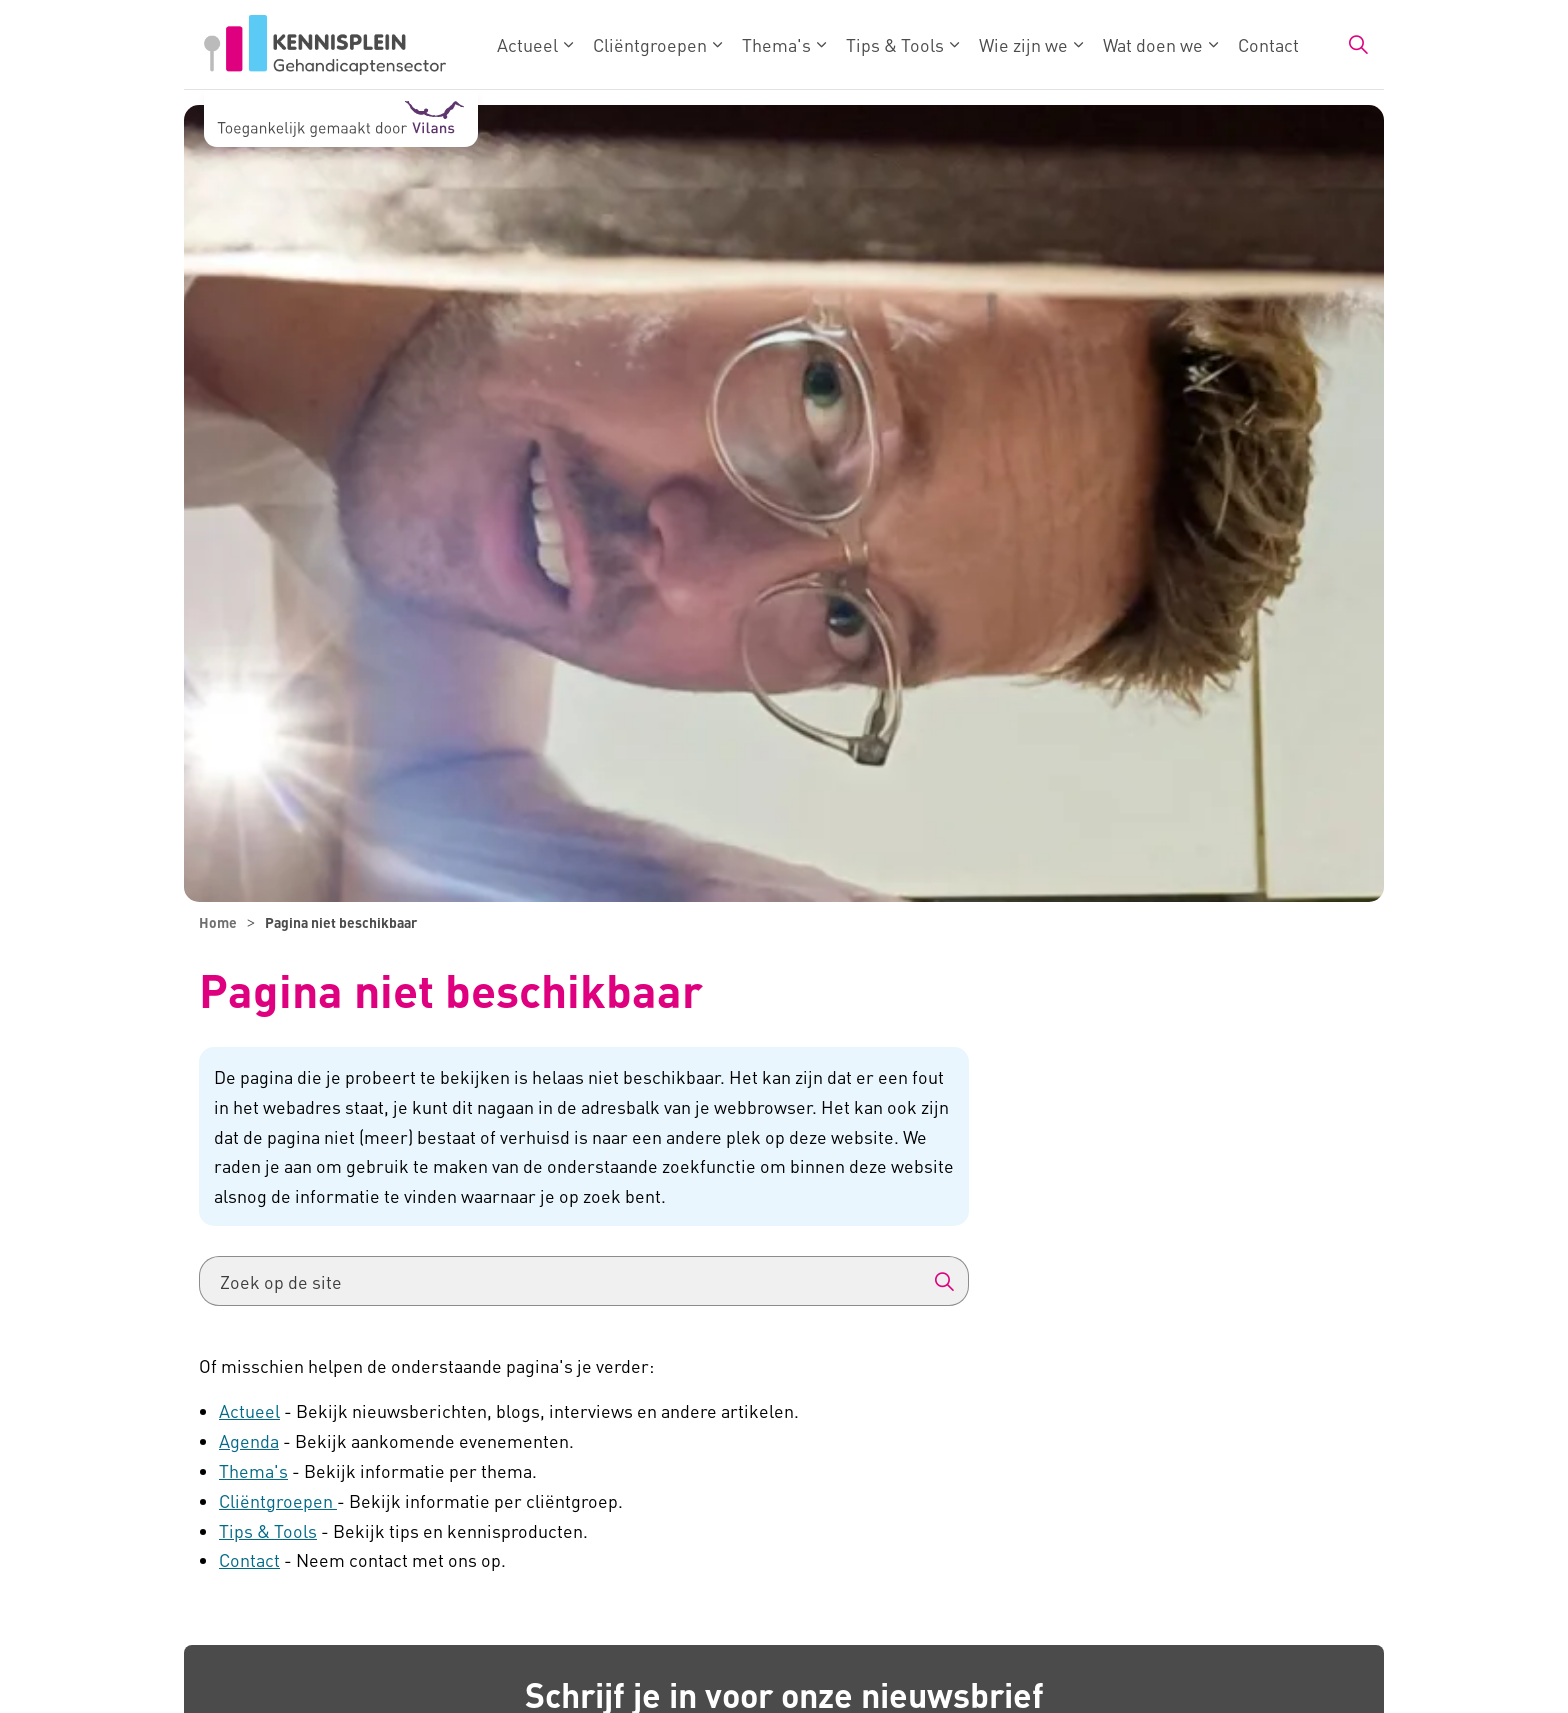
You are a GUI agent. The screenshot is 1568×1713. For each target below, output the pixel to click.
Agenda (249, 1440)
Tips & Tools (895, 44)
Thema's (776, 44)
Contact (1268, 44)
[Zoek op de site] (584, 1281)
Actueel (527, 44)
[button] (944, 1281)
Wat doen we (1153, 44)
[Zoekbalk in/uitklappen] (1358, 45)
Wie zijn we (1023, 44)
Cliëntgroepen (650, 44)
